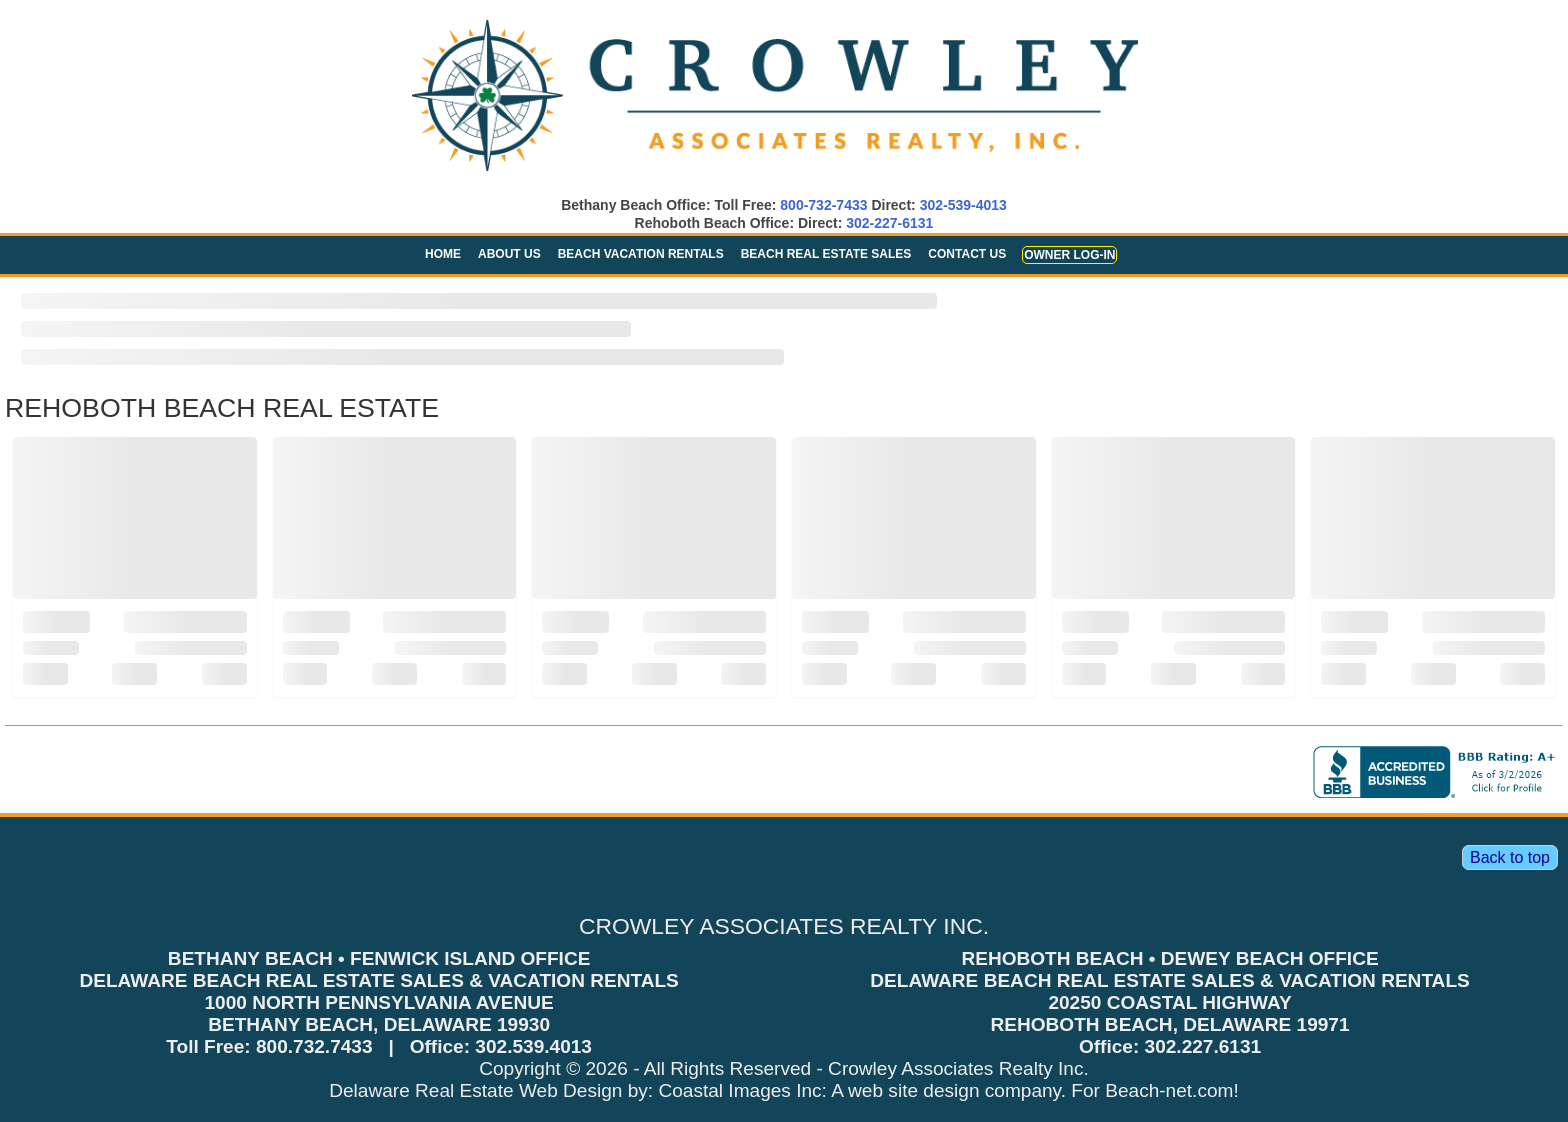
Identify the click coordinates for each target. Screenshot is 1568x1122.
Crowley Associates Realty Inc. (958, 1068)
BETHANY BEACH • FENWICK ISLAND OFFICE (379, 958)
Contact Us (967, 254)
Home (443, 254)
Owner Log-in (1069, 255)
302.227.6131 (1203, 1046)
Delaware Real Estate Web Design (475, 1090)
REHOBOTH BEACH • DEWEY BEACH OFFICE (1169, 958)
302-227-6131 (889, 223)
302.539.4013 (533, 1046)
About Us (509, 254)
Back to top (1510, 857)
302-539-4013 (963, 205)
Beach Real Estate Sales (826, 254)
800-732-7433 (823, 205)
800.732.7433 (314, 1046)
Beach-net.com (1169, 1090)
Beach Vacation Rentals (641, 254)
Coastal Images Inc (739, 1090)
